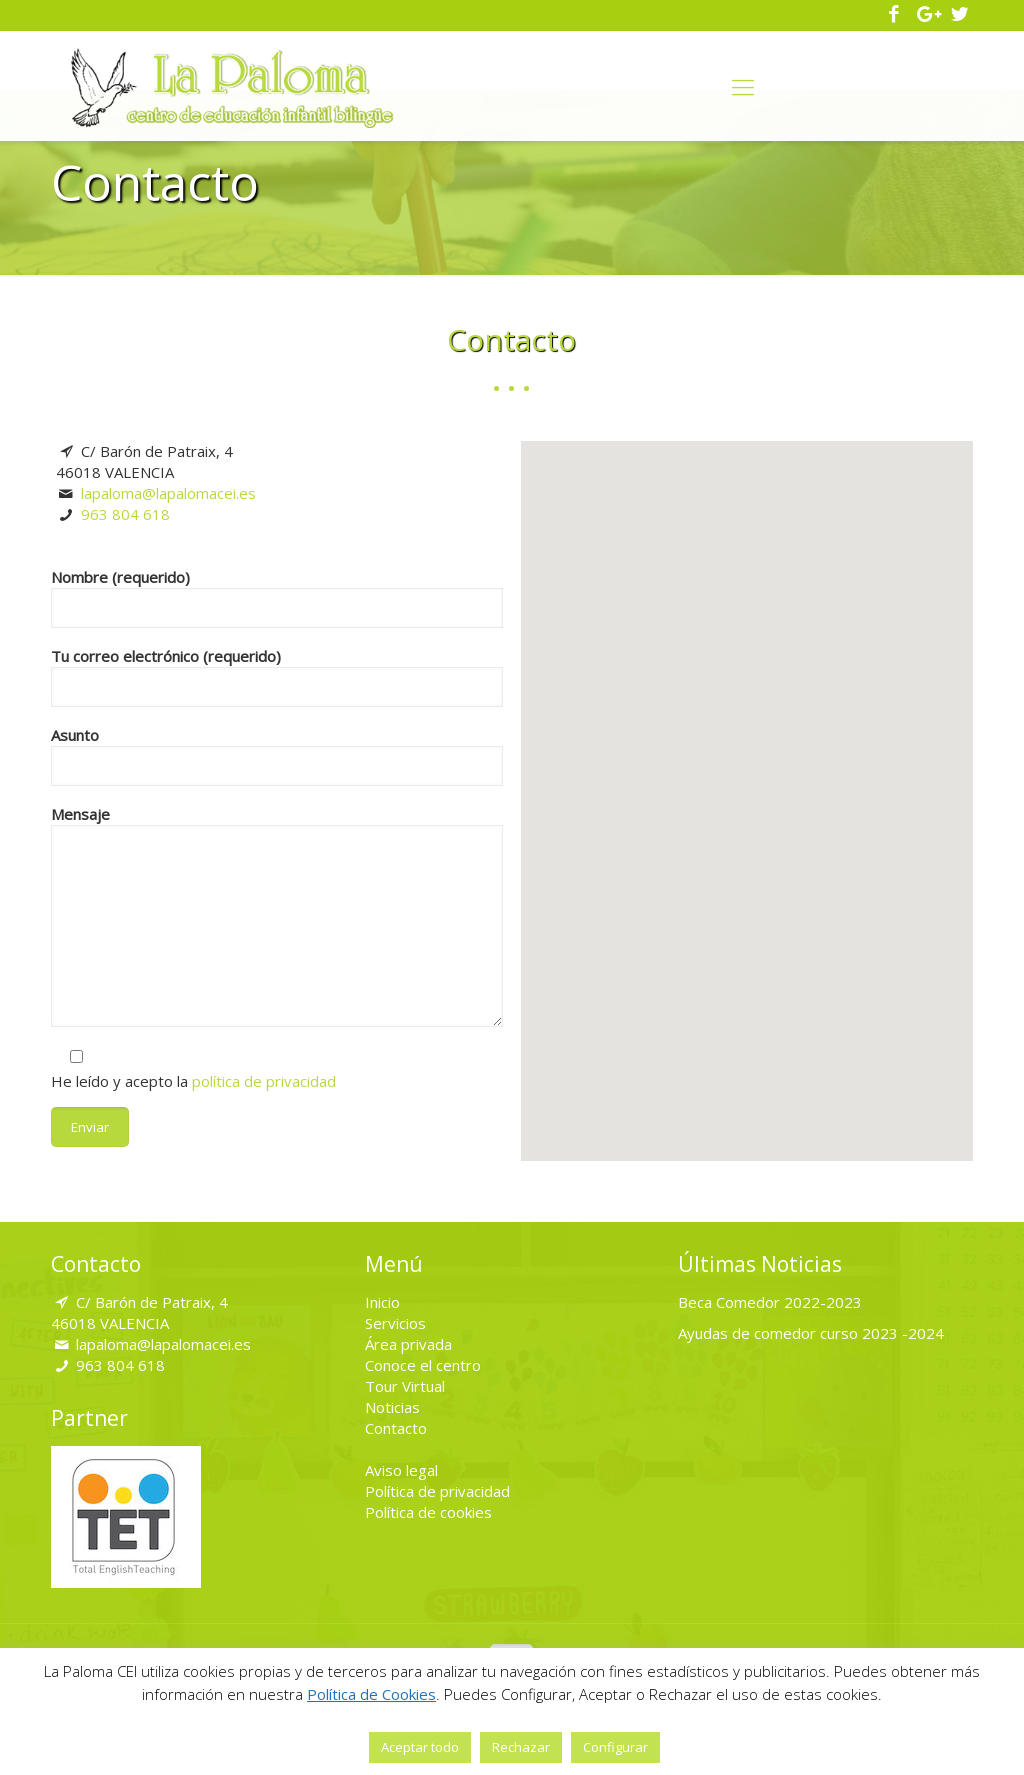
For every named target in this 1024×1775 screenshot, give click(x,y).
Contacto (396, 1428)
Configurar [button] (615, 1747)
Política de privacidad (437, 1491)
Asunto (276, 755)
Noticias (392, 1407)
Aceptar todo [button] (420, 1747)
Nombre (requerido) (276, 597)
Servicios (395, 1323)
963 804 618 (125, 514)
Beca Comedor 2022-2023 (770, 1302)
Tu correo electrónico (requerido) (276, 676)
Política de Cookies (371, 1694)
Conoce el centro (423, 1365)
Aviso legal (401, 1470)
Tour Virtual (405, 1386)
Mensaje (276, 915)
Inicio (382, 1302)
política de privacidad (264, 1081)
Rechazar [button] (521, 1747)
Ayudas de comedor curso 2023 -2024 (811, 1333)
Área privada (408, 1344)
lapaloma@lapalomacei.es (168, 493)
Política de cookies (428, 1512)
